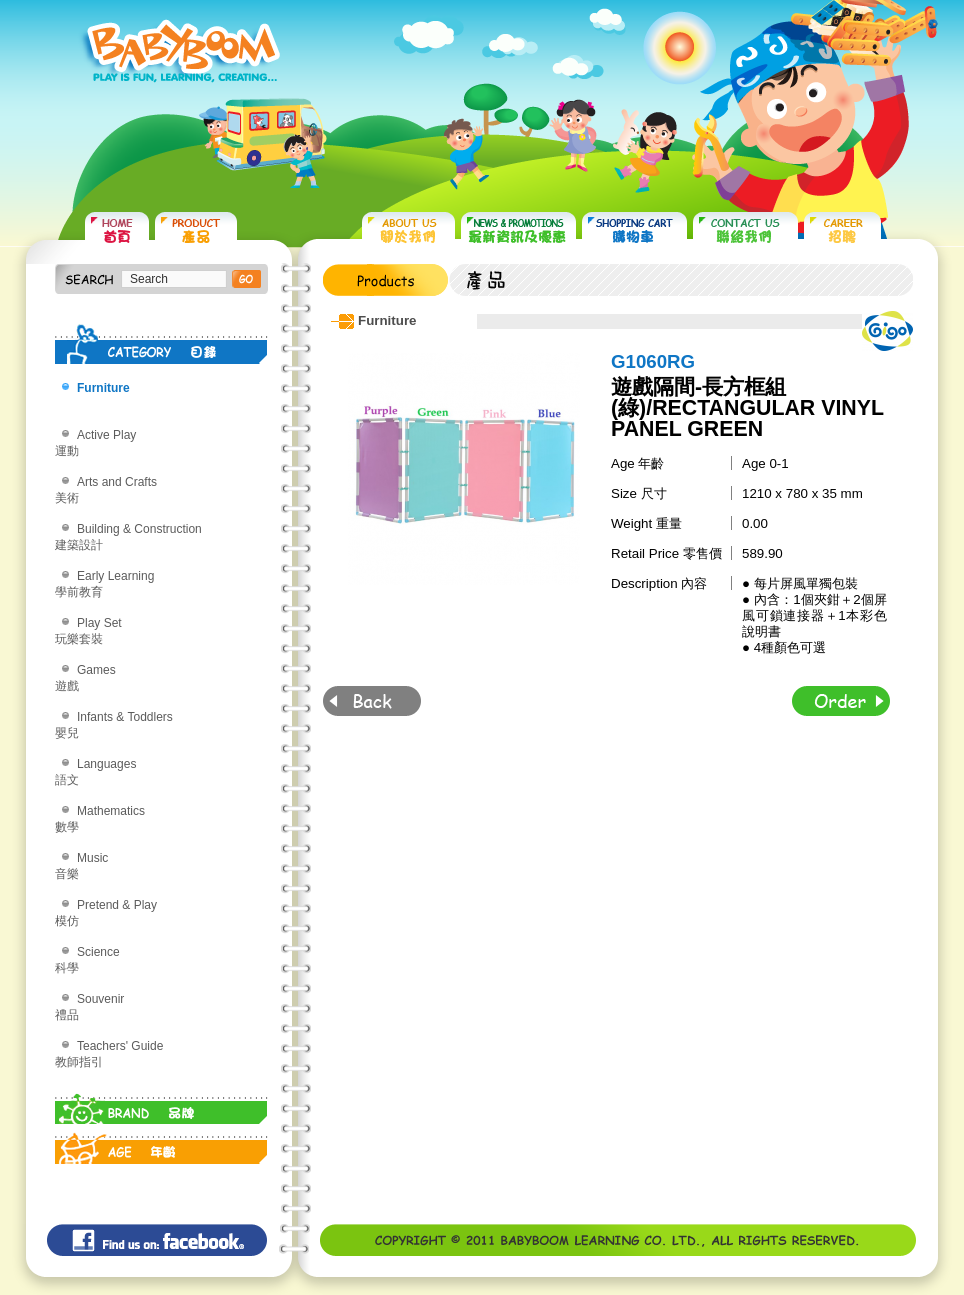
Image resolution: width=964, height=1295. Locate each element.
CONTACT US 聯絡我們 (745, 230)
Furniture (103, 388)
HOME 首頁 (117, 230)
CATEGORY (161, 344)
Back (372, 701)
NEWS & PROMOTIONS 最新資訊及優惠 (518, 230)
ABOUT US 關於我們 (408, 230)
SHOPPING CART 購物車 (634, 230)
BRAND (161, 1104)
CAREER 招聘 (842, 230)
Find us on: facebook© (157, 1240)
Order (841, 701)
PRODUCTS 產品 (196, 230)
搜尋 (246, 279)
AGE (161, 1144)
